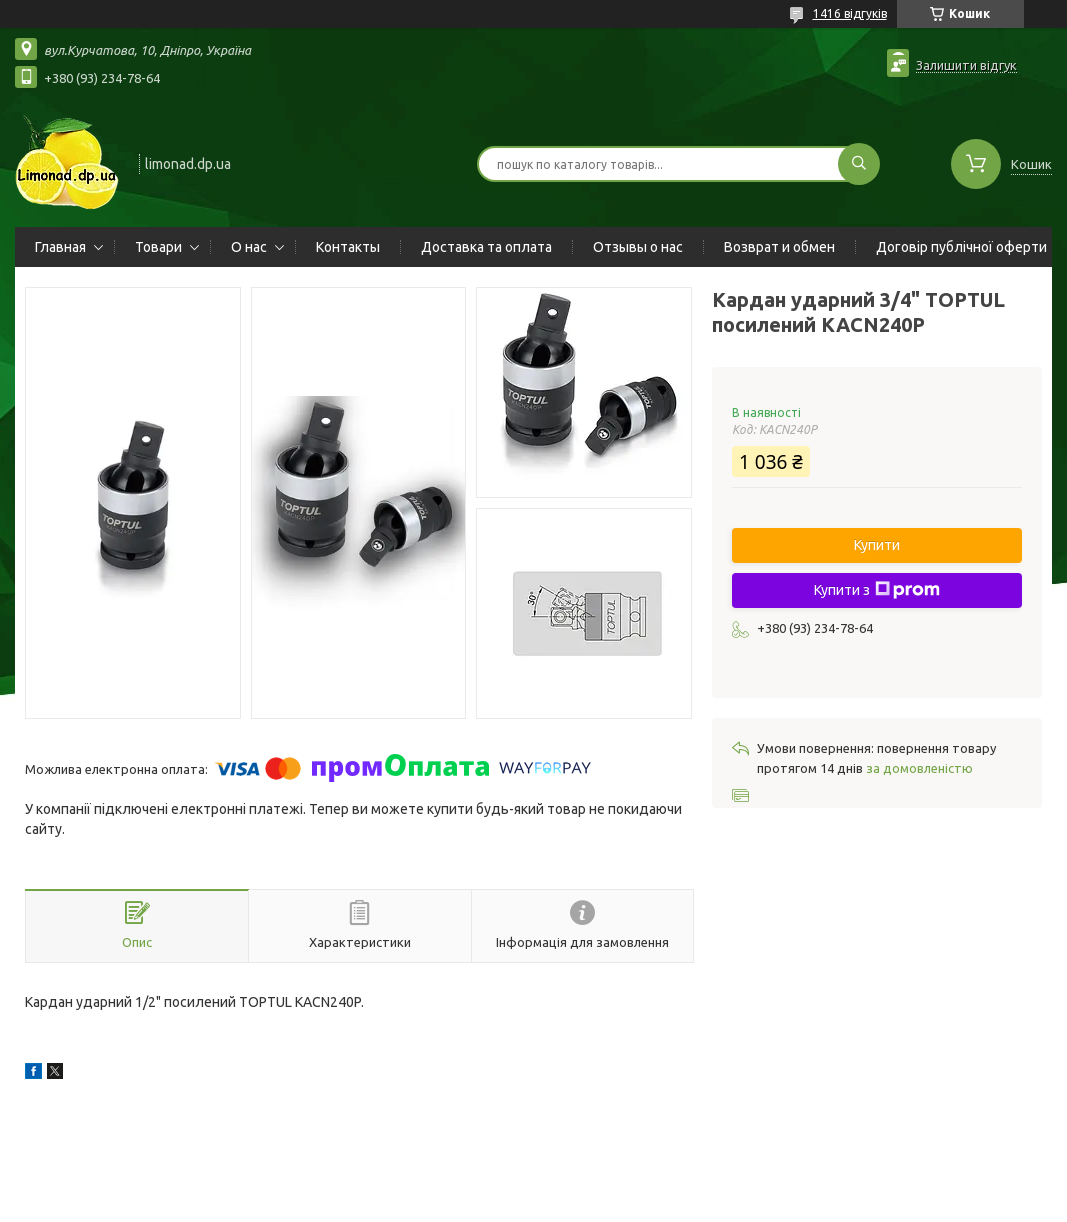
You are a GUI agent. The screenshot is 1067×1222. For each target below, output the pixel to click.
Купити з (877, 590)
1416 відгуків (850, 13)
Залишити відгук (966, 65)
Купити (877, 545)
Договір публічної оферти (961, 247)
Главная (60, 247)
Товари (158, 247)
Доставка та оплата (486, 247)
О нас (249, 247)
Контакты (348, 247)
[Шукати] (859, 164)
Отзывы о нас (638, 247)
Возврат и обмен (779, 247)
